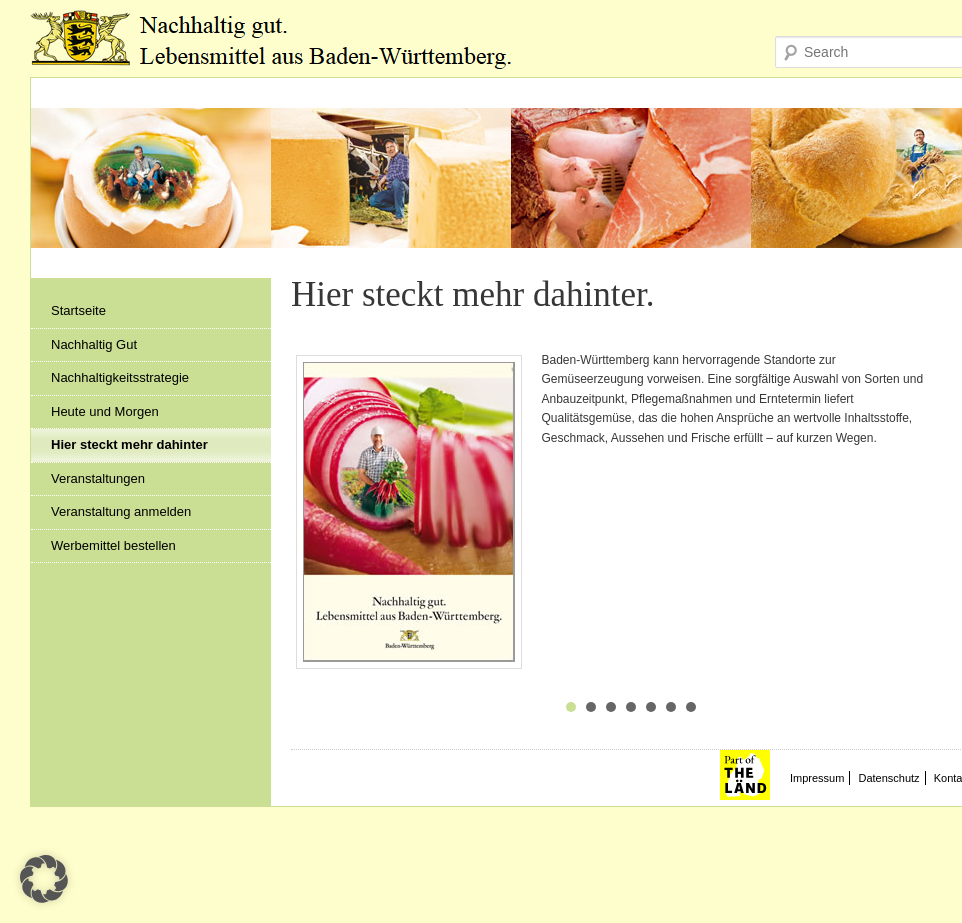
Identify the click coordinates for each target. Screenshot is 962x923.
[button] (44, 879)
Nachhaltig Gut (94, 344)
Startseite (78, 310)
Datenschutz (888, 778)
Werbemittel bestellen (113, 545)
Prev (317, 520)
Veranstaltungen (98, 478)
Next (945, 520)
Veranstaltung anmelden (121, 511)
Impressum (817, 778)
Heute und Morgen (105, 411)
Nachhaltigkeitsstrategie (120, 377)
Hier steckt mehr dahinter (129, 444)
